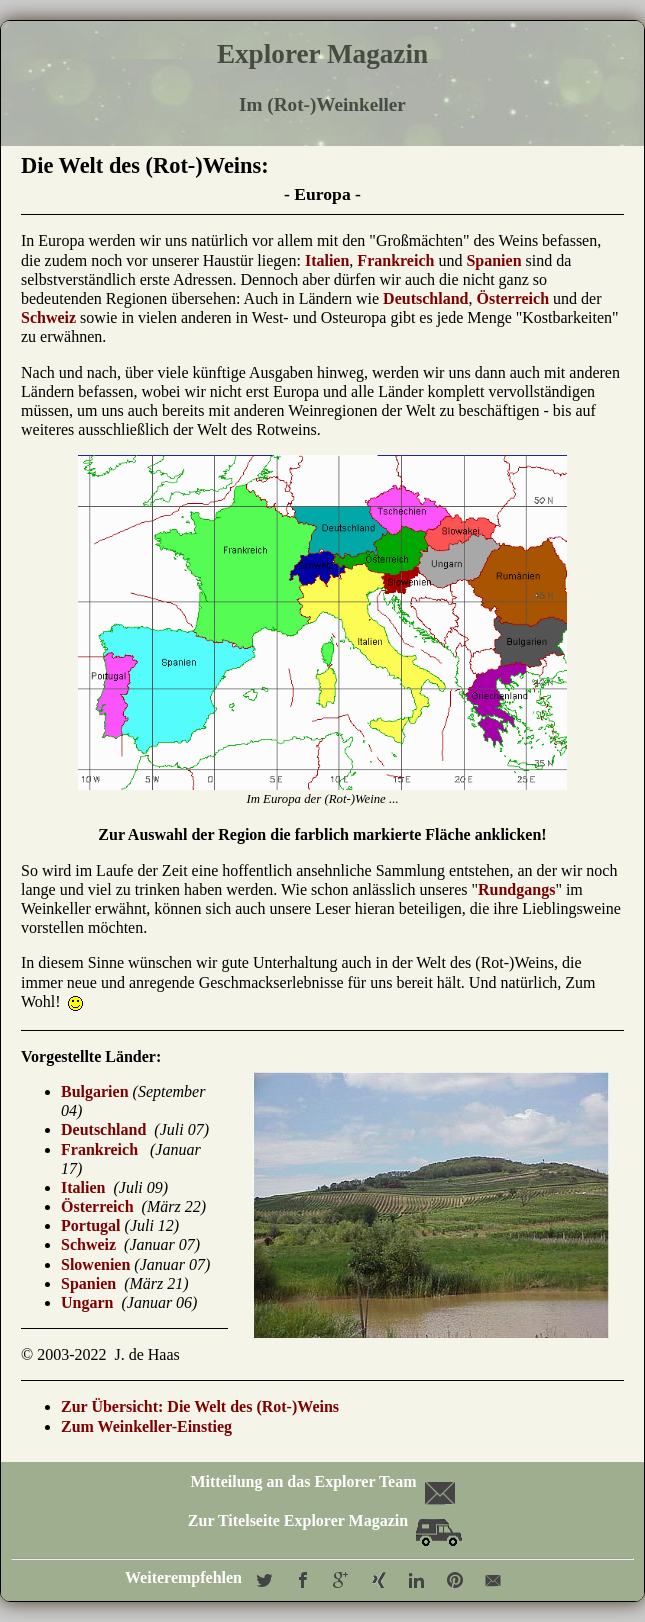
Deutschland (425, 298)
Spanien (493, 260)
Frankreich (395, 260)
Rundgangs (516, 889)
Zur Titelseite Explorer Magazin (325, 1520)
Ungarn (87, 1302)
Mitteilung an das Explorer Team (320, 1481)
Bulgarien (95, 1091)
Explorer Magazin (322, 54)
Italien (327, 260)
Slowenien (95, 1264)
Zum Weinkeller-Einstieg (146, 1426)
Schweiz (48, 317)
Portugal (91, 1225)
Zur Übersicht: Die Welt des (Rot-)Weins (200, 1406)
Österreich (512, 298)
